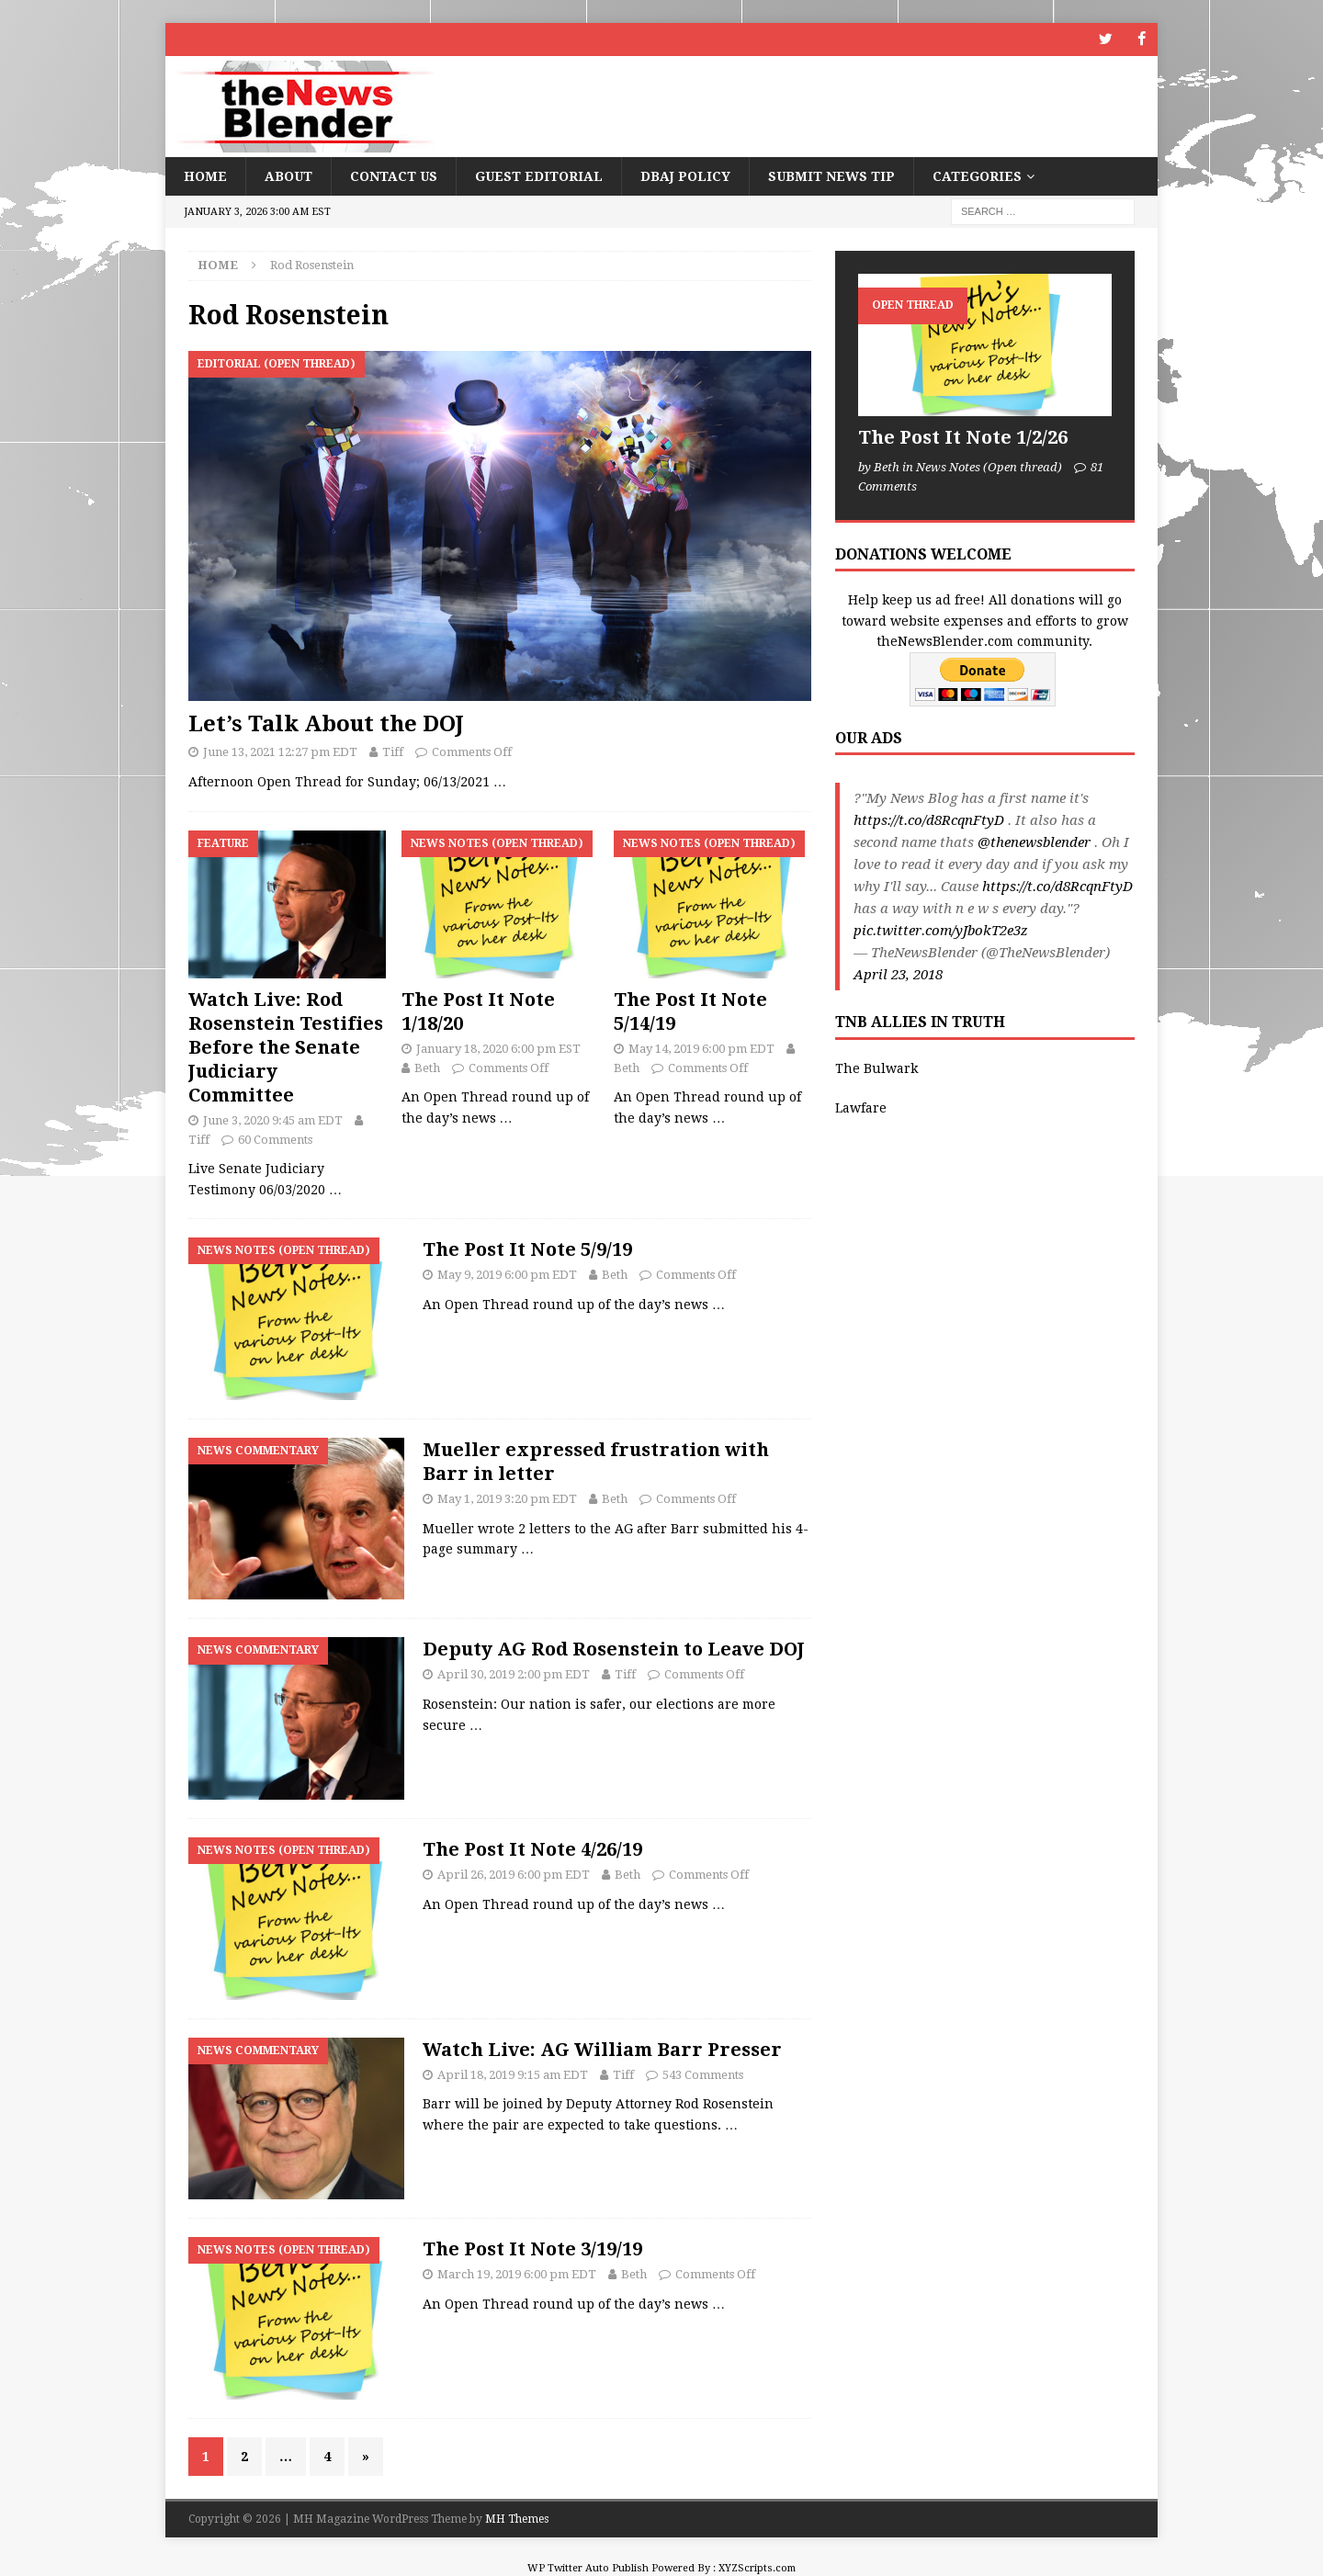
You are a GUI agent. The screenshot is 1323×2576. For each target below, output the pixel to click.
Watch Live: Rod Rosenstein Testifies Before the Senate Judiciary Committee (285, 1046)
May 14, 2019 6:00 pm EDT (701, 1048)
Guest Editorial (539, 175)
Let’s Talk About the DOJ (326, 724)
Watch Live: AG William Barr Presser (602, 2049)
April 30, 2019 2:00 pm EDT (513, 1674)
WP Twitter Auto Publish (588, 2568)
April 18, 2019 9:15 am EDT (512, 2074)
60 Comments (275, 1139)
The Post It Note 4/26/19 (532, 1848)
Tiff (392, 752)
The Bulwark (876, 1068)
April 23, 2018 (898, 974)
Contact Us (393, 175)
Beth (427, 1067)
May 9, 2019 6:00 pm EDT (507, 1275)
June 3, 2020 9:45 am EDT (273, 1119)
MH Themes (516, 2519)
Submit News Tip (831, 175)
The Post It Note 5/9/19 (527, 1249)
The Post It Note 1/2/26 (963, 437)
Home (205, 175)
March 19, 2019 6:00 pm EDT (516, 2274)
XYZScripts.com (757, 2568)
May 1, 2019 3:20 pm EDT (507, 1498)
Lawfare (861, 1107)
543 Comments (702, 2074)
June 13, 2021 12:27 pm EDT (280, 752)
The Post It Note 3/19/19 (532, 2249)
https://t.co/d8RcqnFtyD (929, 820)
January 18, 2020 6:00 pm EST (498, 1048)
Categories (977, 175)
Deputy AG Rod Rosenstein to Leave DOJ (614, 1649)
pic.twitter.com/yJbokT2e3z (941, 930)
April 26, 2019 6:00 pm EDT (513, 1874)
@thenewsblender (1034, 842)
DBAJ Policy (685, 175)
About (288, 175)
